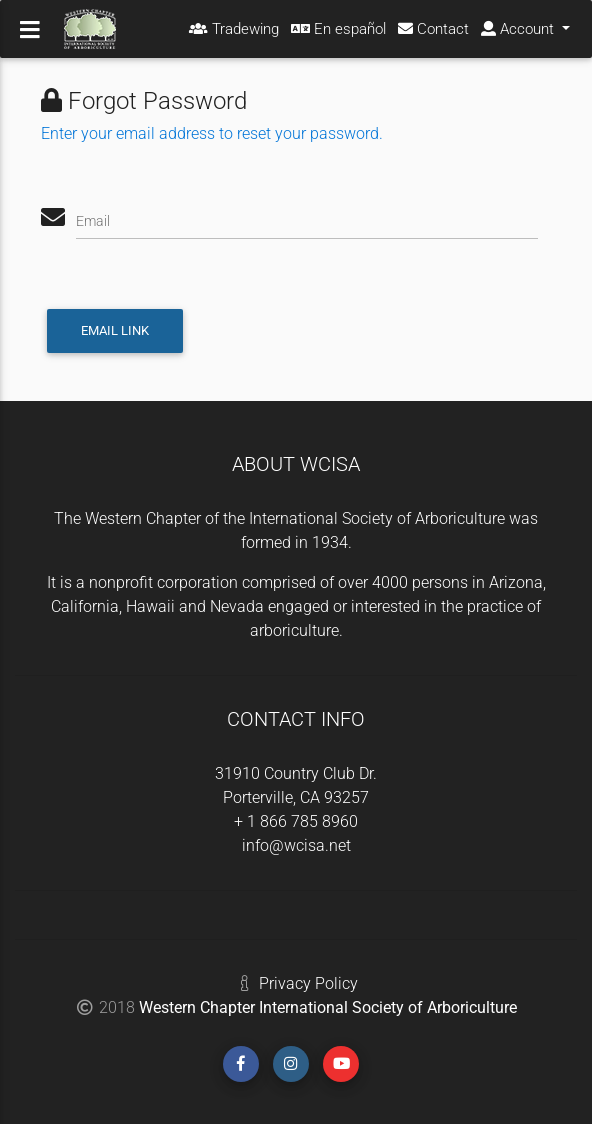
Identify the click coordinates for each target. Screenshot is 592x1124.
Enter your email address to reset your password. (212, 133)
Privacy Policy (308, 983)
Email (93, 221)
